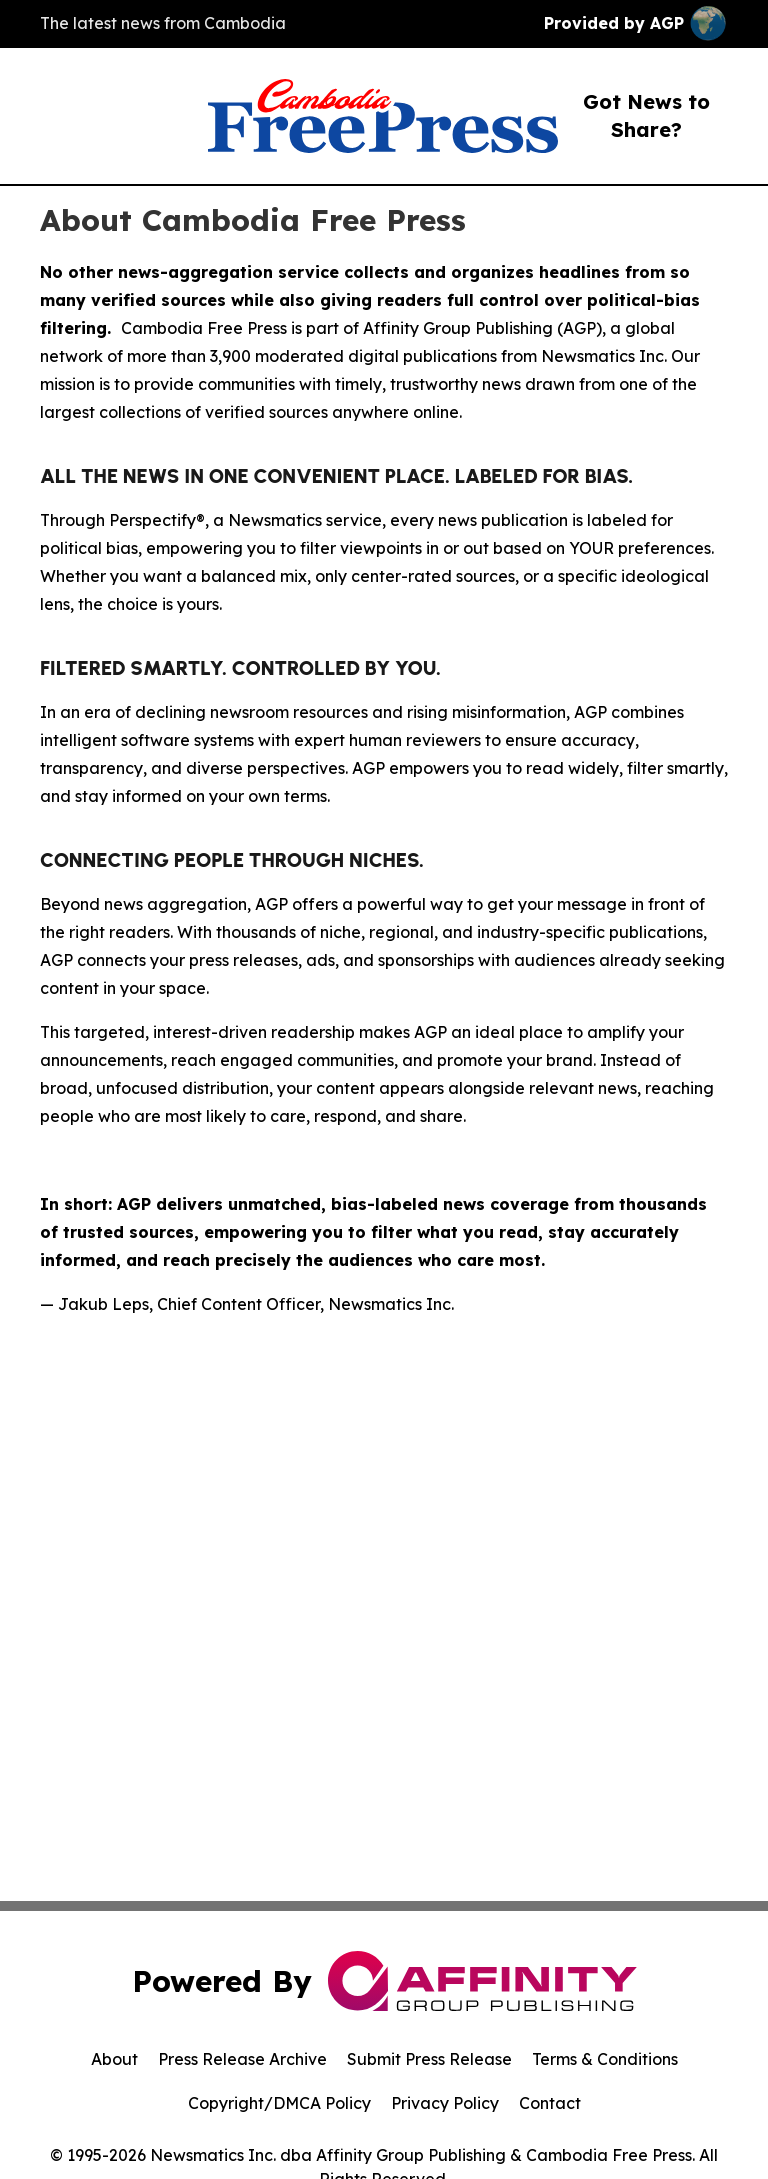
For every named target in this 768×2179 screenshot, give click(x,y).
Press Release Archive (242, 2059)
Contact (550, 2103)
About (114, 2059)
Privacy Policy (445, 2103)
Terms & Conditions (605, 2059)
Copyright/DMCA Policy (279, 2103)
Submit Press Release (429, 2059)
